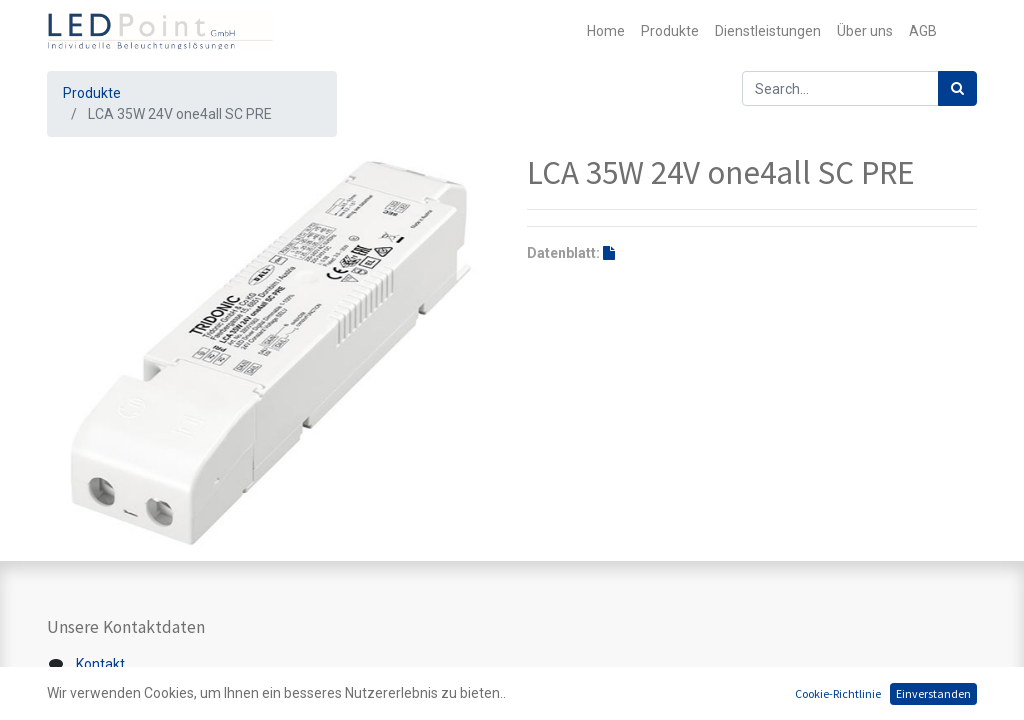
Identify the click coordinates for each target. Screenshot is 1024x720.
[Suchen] (957, 88)
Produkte (92, 93)
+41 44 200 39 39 (127, 706)
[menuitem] (606, 31)
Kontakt (100, 664)
